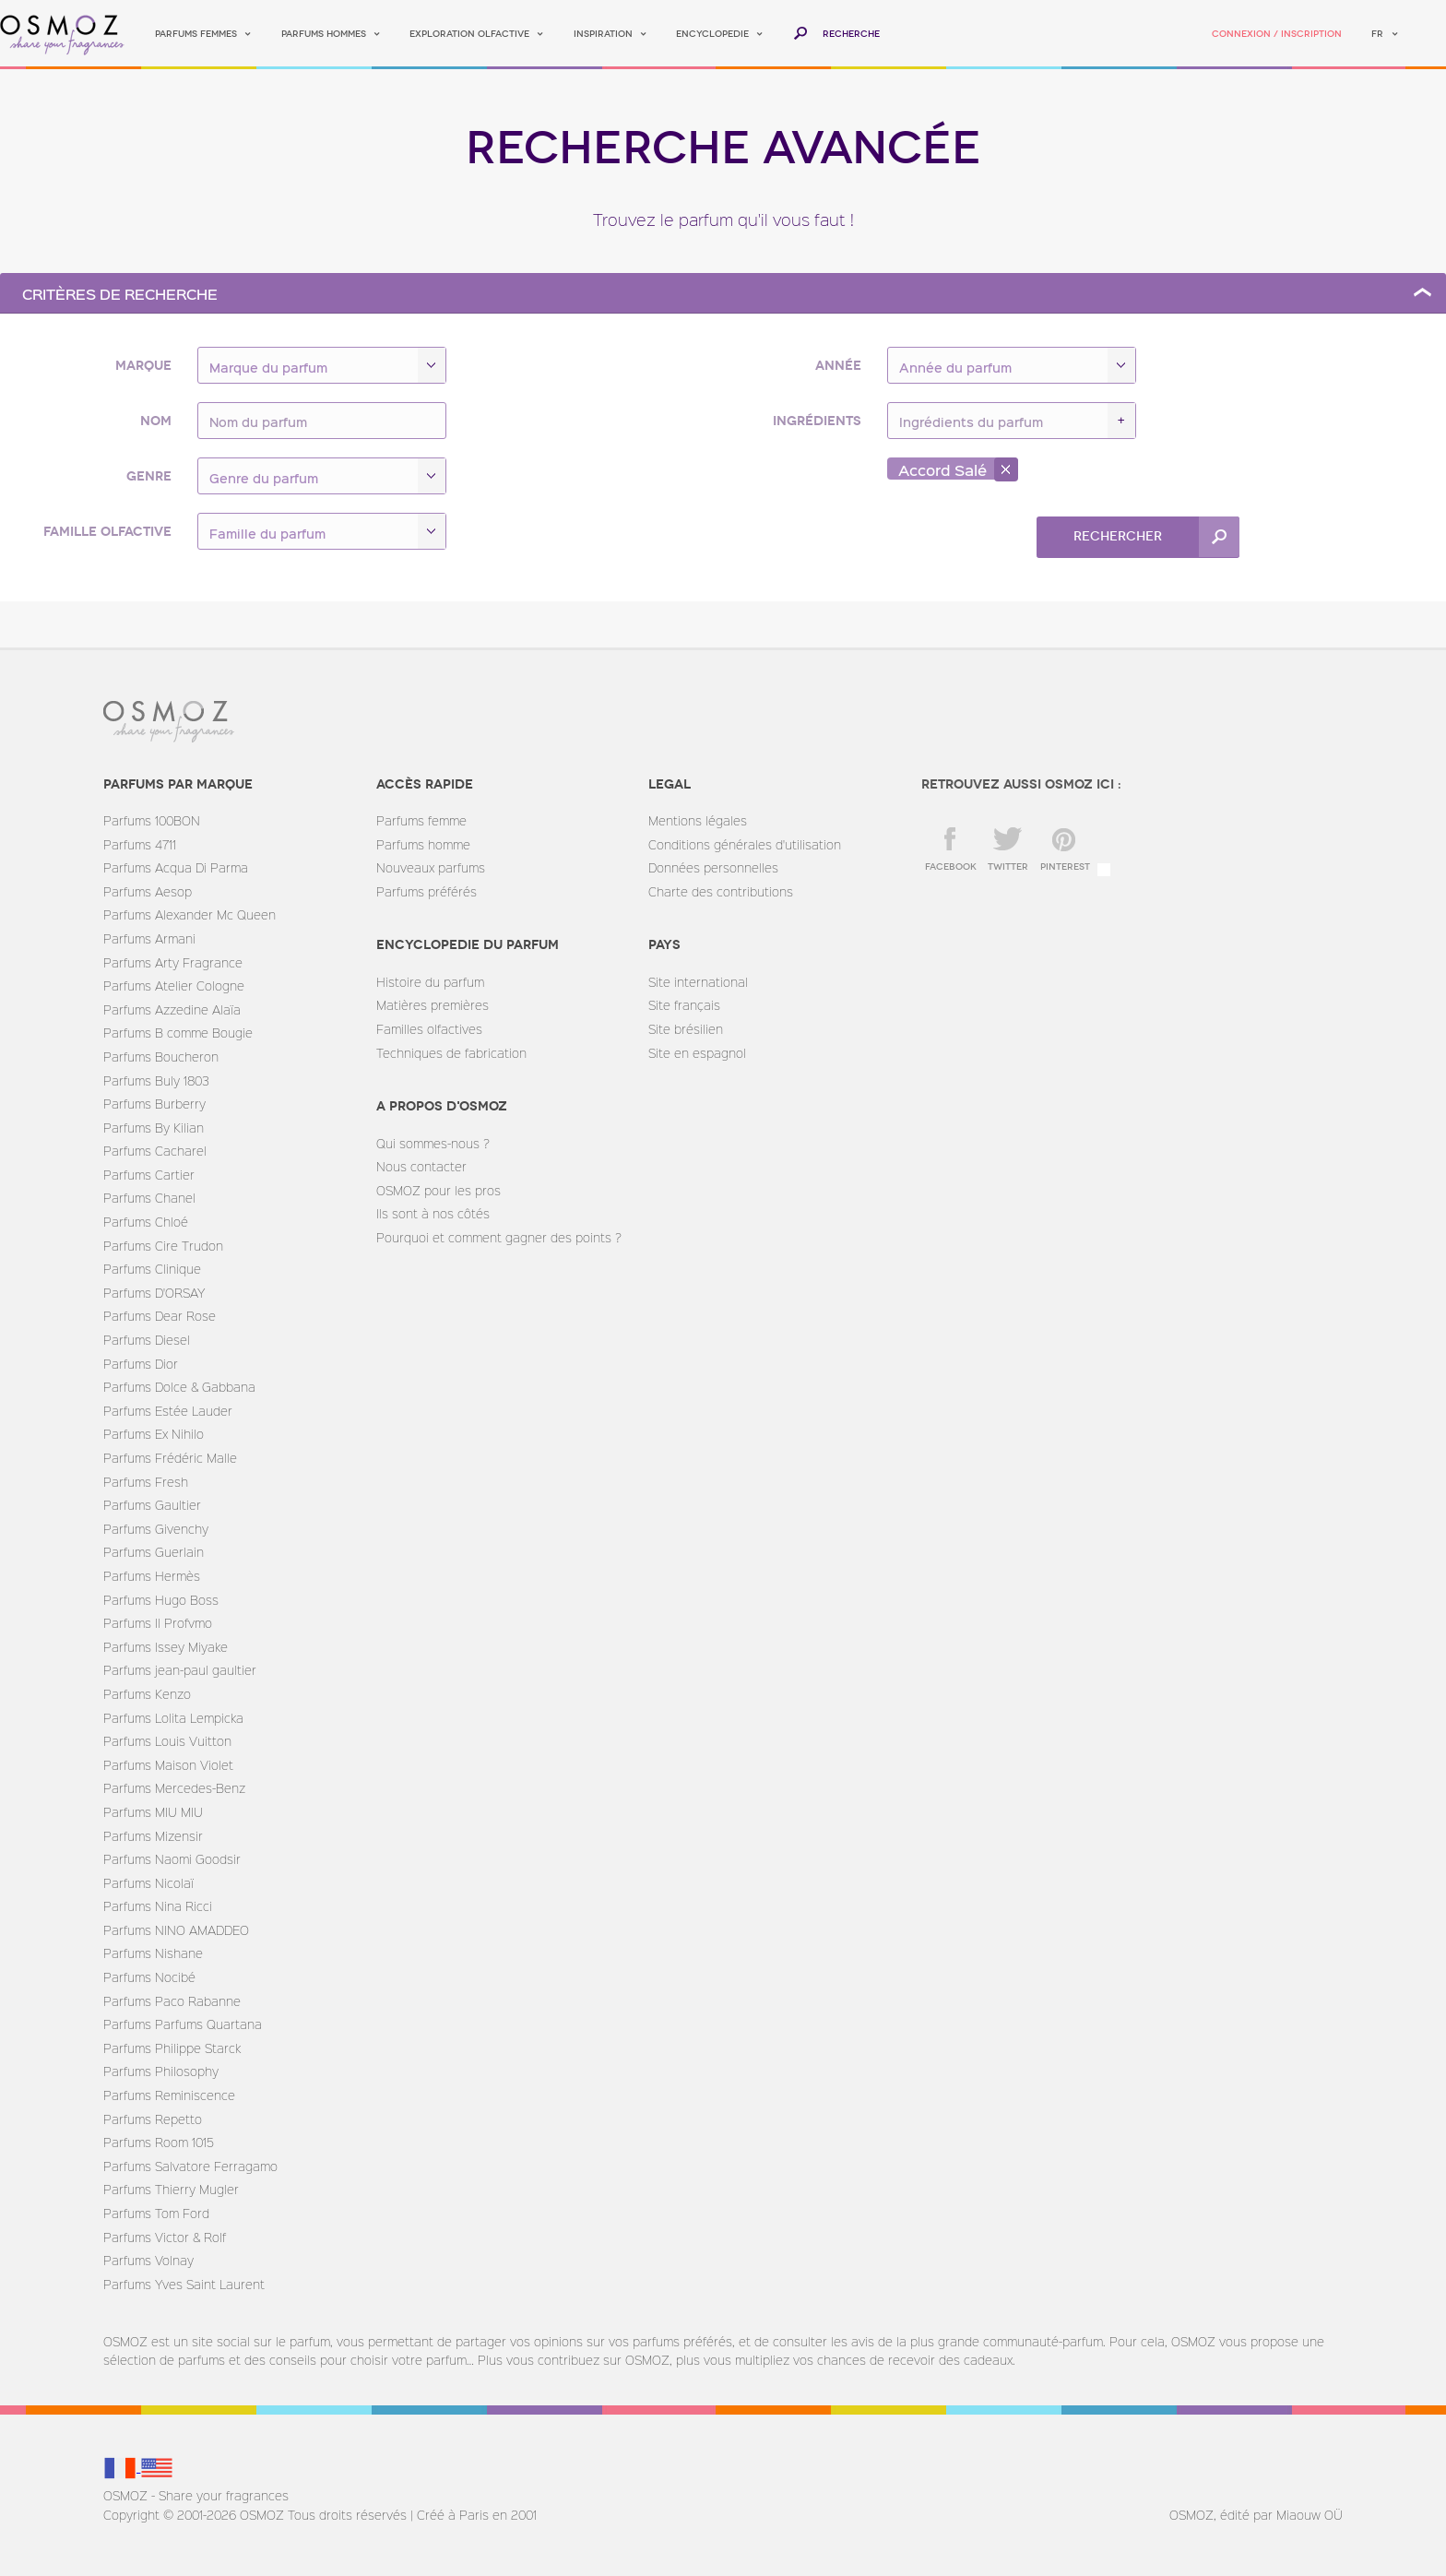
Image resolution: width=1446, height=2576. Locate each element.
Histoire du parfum (430, 982)
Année (838, 366)
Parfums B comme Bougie (178, 1032)
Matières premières (432, 1005)
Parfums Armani (149, 938)
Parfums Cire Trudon (163, 1245)
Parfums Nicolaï (148, 1883)
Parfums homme (423, 844)
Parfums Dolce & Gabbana (179, 1387)
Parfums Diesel (146, 1339)
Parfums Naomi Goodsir (172, 1859)
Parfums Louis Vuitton (167, 1741)
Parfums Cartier (149, 1174)
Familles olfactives (429, 1029)
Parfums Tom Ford (156, 2213)
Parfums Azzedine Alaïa (172, 1009)
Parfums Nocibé (149, 1977)
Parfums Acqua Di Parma (175, 867)
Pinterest (1065, 867)
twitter (1008, 867)
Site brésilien (685, 1029)
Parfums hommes (323, 34)
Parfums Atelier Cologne (173, 985)
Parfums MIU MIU (153, 1812)
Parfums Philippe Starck (172, 2048)
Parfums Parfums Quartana (182, 2024)
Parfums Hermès (151, 1576)
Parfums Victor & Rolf (164, 2237)
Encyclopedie (712, 34)
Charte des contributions (720, 891)
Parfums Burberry (154, 1103)
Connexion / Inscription (1277, 34)
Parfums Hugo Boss (161, 1600)
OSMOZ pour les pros (438, 1190)
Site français (684, 1005)
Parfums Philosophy (161, 2071)
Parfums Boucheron (161, 1056)
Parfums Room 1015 (158, 2142)
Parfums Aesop (147, 891)
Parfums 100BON (151, 820)
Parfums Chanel (149, 1197)
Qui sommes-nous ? (433, 1143)
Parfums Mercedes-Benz (174, 1788)
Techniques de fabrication (451, 1053)
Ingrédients (817, 421)
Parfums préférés (426, 891)
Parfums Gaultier (152, 1505)
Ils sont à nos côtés (433, 1213)
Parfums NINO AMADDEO (176, 1930)
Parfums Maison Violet (168, 1765)
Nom (156, 421)
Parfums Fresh (145, 1482)
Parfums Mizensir (153, 1836)
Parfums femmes (196, 34)
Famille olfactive (107, 532)
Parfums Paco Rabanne (172, 2001)
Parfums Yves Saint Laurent (184, 2284)
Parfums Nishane (153, 1953)
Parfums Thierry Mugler (171, 2189)
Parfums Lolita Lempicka (173, 1718)
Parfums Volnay (148, 2260)
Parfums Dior (140, 1363)
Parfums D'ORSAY (154, 1292)
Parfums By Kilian (153, 1127)
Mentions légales (697, 820)
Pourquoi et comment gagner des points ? (499, 1237)
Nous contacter (421, 1166)
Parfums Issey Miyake (165, 1647)
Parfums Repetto (152, 2119)
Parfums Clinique (152, 1268)
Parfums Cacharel (155, 1150)
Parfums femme (421, 820)
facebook (951, 867)
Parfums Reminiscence (169, 2095)
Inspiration (603, 34)
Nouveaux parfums (430, 867)
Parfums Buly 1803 (156, 1080)
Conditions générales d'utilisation (744, 844)
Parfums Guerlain (153, 1552)
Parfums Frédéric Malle (170, 1458)
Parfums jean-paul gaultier (179, 1670)
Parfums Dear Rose (159, 1316)
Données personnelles (713, 867)
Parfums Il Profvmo (157, 1623)
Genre (149, 476)
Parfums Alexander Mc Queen (189, 914)
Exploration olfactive (469, 34)
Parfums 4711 (139, 844)
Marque (143, 366)
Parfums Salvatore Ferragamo (190, 2166)
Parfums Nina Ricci (157, 1906)
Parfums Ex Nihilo (153, 1434)
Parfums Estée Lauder (167, 1411)
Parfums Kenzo (147, 1694)
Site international (698, 982)
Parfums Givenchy (155, 1529)
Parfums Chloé (145, 1221)
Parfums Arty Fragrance (173, 962)
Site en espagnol (697, 1053)
